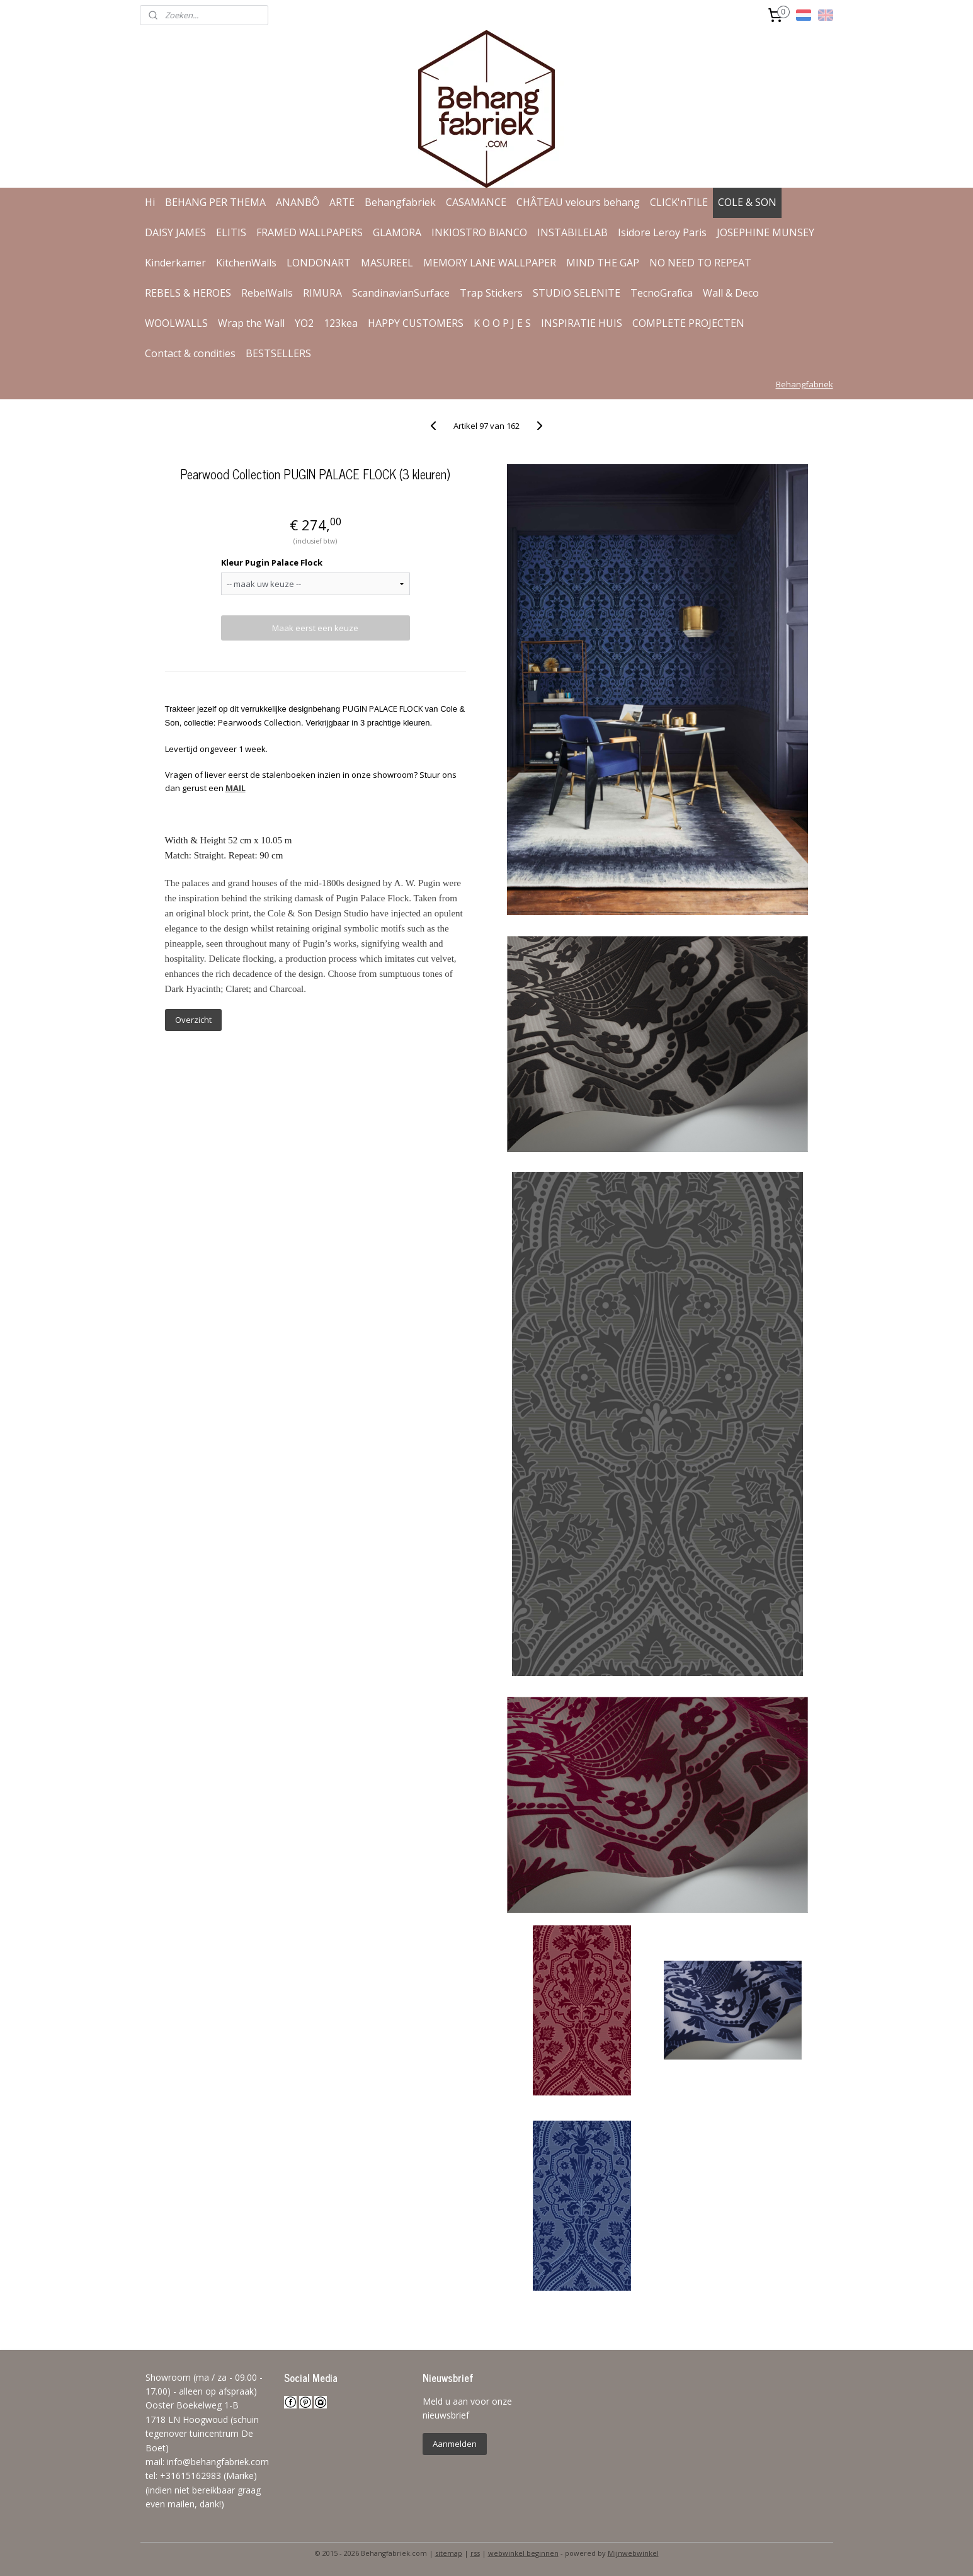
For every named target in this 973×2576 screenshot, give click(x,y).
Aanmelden (455, 2443)
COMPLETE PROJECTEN (688, 323)
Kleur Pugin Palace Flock (271, 562)
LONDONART (319, 263)
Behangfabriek (400, 202)
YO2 (304, 323)
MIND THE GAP (602, 263)
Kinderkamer (175, 263)
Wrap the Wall (251, 323)
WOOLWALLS (176, 323)
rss (475, 2553)
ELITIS (231, 232)
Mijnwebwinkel (633, 2553)
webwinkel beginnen (523, 2553)
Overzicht (193, 1019)
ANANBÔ (297, 202)
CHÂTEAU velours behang (578, 202)
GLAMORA (397, 232)
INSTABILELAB (572, 232)
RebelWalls (267, 293)
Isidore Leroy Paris (662, 232)
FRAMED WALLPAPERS (309, 232)
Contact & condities (190, 353)
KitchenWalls (246, 263)
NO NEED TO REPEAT (700, 263)
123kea (341, 323)
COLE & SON (747, 202)
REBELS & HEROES (188, 293)
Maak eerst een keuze (315, 628)
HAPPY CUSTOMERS (416, 323)
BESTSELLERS (278, 353)
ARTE (342, 202)
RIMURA (322, 293)
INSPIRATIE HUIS (581, 323)
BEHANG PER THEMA (215, 202)
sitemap (448, 2553)
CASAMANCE (476, 202)
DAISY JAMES (175, 232)
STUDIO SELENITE (576, 293)
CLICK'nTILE (679, 202)
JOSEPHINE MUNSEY (765, 232)
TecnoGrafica (661, 293)
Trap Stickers (491, 293)
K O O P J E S (502, 323)
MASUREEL (387, 263)
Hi (150, 202)
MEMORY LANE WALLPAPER (489, 263)
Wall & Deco (731, 293)
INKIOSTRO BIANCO (479, 232)
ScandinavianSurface (401, 293)
